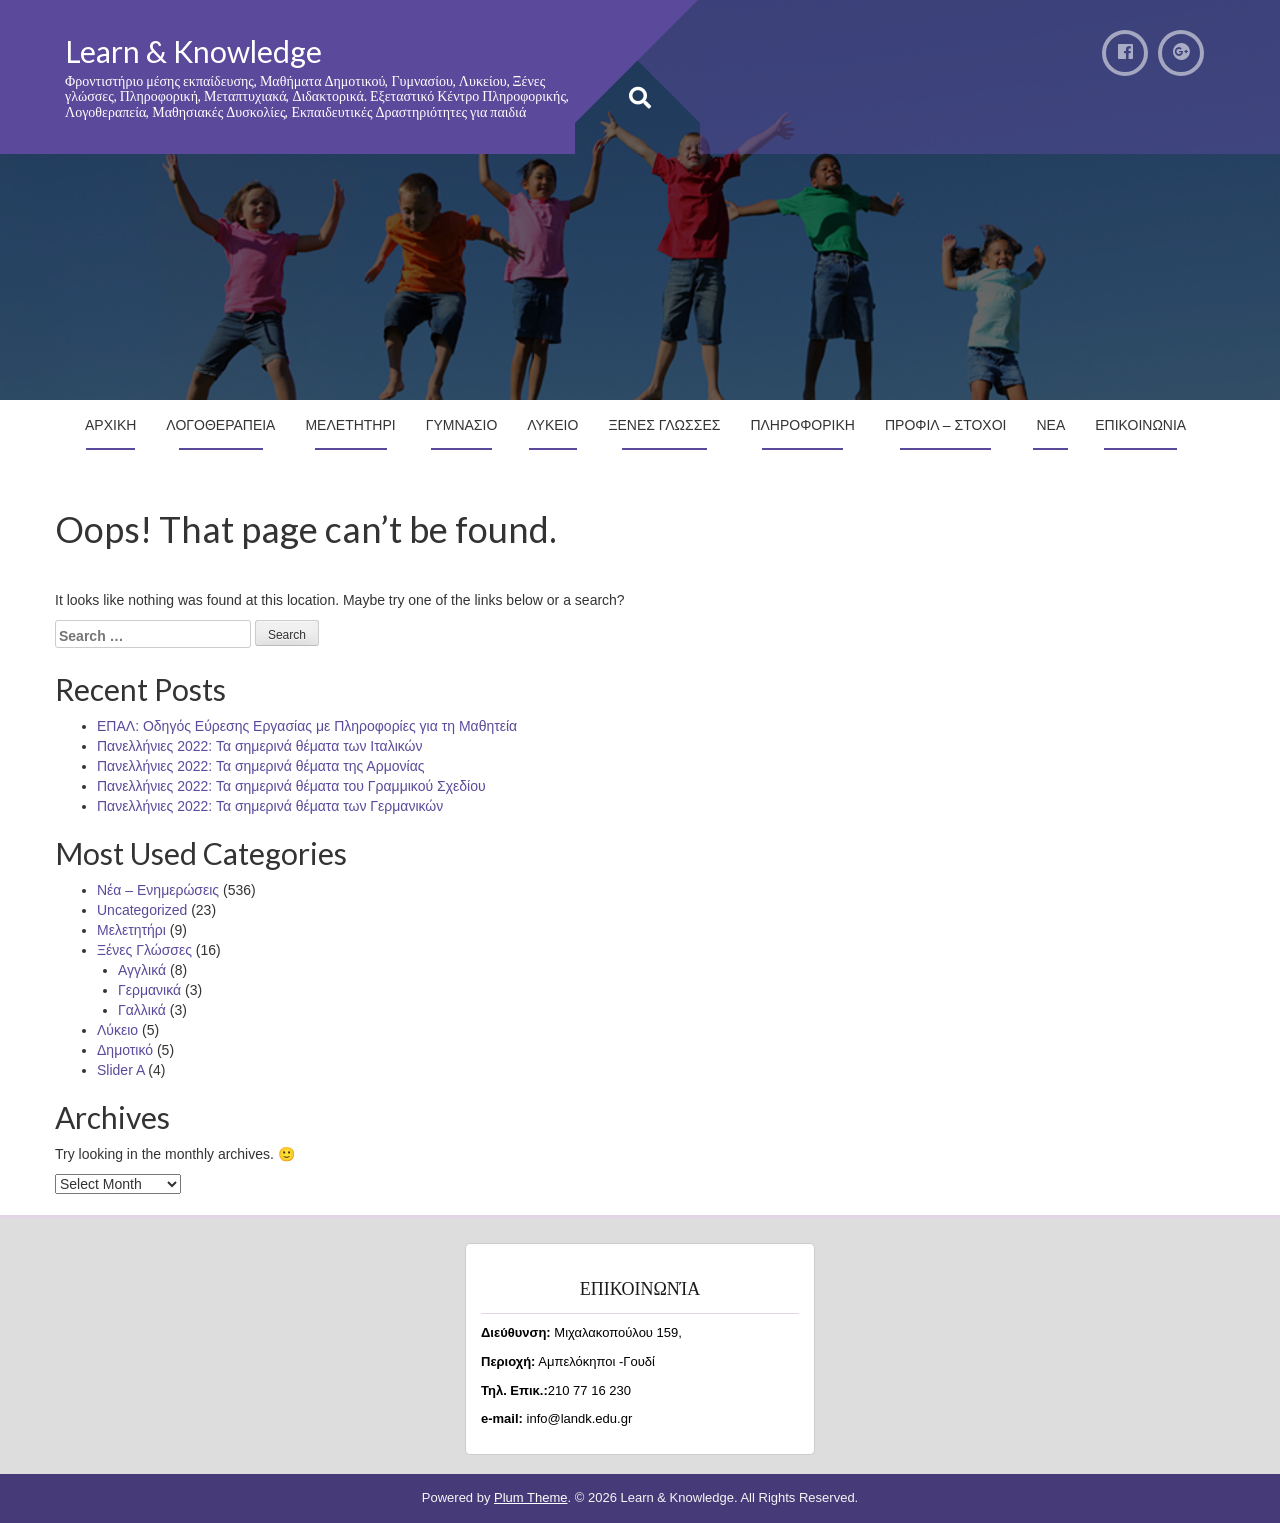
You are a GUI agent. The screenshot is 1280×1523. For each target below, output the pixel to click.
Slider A (120, 1070)
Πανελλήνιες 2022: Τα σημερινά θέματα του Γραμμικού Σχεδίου (291, 786)
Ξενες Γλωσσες (664, 425)
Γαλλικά (142, 1010)
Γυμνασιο (462, 425)
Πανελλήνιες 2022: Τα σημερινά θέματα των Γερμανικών (270, 806)
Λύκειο (117, 1030)
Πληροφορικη (802, 425)
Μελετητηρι (350, 425)
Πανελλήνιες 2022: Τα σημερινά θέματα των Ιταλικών (260, 746)
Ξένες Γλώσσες (144, 950)
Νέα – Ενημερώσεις (158, 890)
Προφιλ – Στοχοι (946, 425)
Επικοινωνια (1140, 425)
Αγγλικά (142, 970)
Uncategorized (142, 910)
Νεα (1050, 425)
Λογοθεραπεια (220, 425)
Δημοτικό (125, 1050)
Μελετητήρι (131, 930)
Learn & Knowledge (193, 51)
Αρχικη (110, 425)
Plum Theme (530, 1497)
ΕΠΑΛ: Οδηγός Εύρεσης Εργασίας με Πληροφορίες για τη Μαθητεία (307, 726)
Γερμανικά (149, 990)
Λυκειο (552, 425)
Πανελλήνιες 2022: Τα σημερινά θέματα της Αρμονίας (260, 766)
